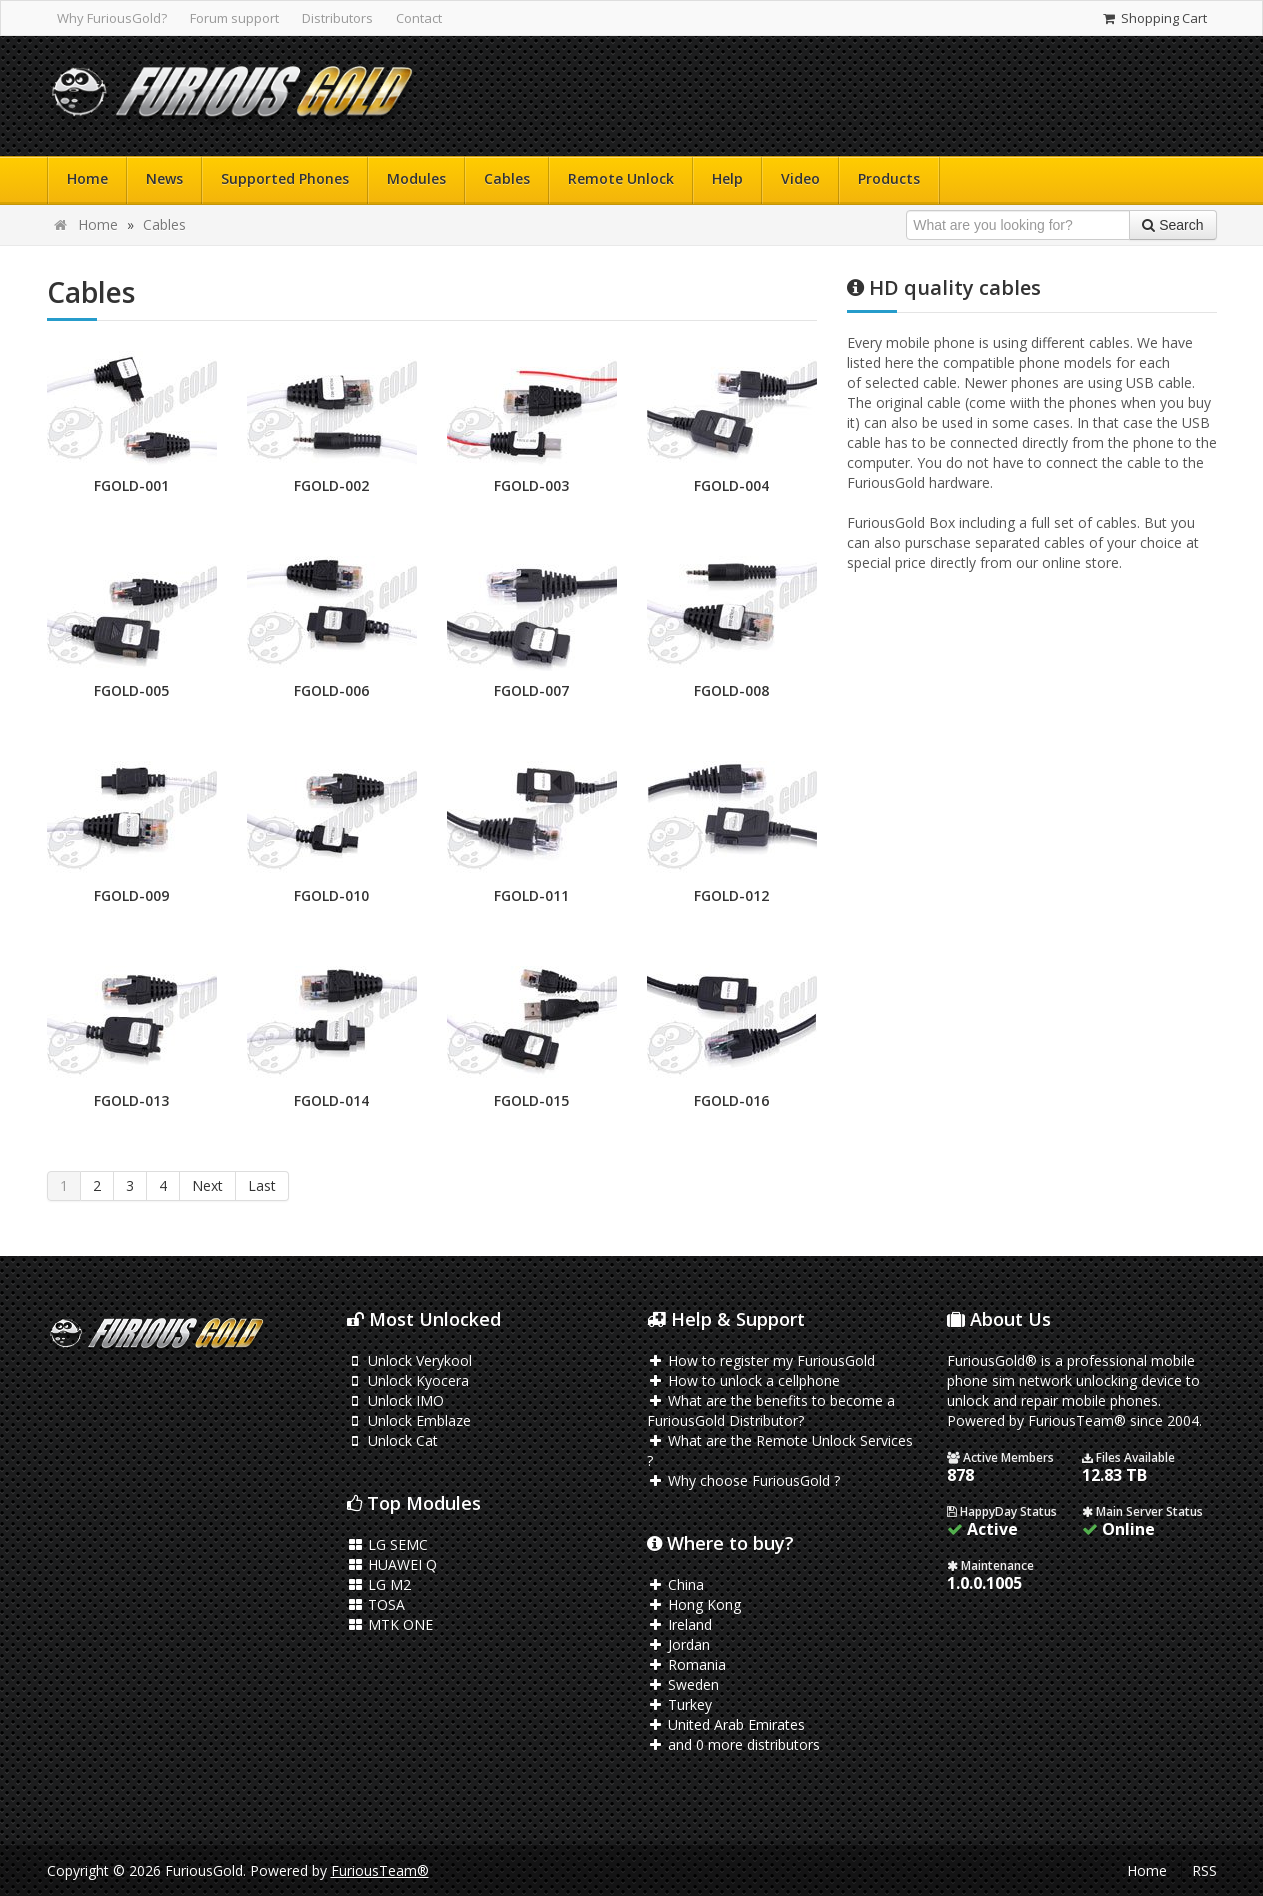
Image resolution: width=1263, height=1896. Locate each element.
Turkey (680, 1704)
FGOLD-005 (131, 690)
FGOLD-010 (331, 895)
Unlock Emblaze (409, 1420)
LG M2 (379, 1584)
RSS (1204, 1870)
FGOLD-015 (531, 1100)
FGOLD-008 (731, 690)
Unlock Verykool (410, 1360)
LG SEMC (388, 1544)
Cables (507, 178)
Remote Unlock (621, 178)
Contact (419, 18)
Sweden (683, 1684)
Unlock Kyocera (408, 1380)
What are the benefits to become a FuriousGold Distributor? (771, 1410)
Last (262, 1185)
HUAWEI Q (392, 1564)
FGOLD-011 (531, 895)
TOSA (376, 1604)
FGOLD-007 (531, 690)
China (676, 1584)
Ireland (680, 1624)
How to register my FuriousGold (761, 1360)
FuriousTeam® (380, 1870)
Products (889, 178)
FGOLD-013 (131, 1100)
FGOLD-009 (131, 895)
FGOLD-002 (331, 485)
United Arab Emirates (726, 1724)
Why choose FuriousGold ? (744, 1480)
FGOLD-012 (731, 895)
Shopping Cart (1153, 18)
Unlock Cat (393, 1440)
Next (207, 1185)
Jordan (679, 1644)
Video (800, 178)
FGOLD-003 (531, 485)
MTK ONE (390, 1624)
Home (87, 178)
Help (727, 178)
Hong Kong (694, 1604)
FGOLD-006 (331, 690)
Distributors (337, 18)
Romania (687, 1664)
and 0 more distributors (734, 1744)
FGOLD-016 (731, 1100)
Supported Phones (285, 178)
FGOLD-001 (131, 485)
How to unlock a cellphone (744, 1380)
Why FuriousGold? (112, 18)
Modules (416, 178)
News (164, 178)
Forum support (234, 18)
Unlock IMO (396, 1400)
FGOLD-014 (331, 1100)
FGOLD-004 (731, 485)
